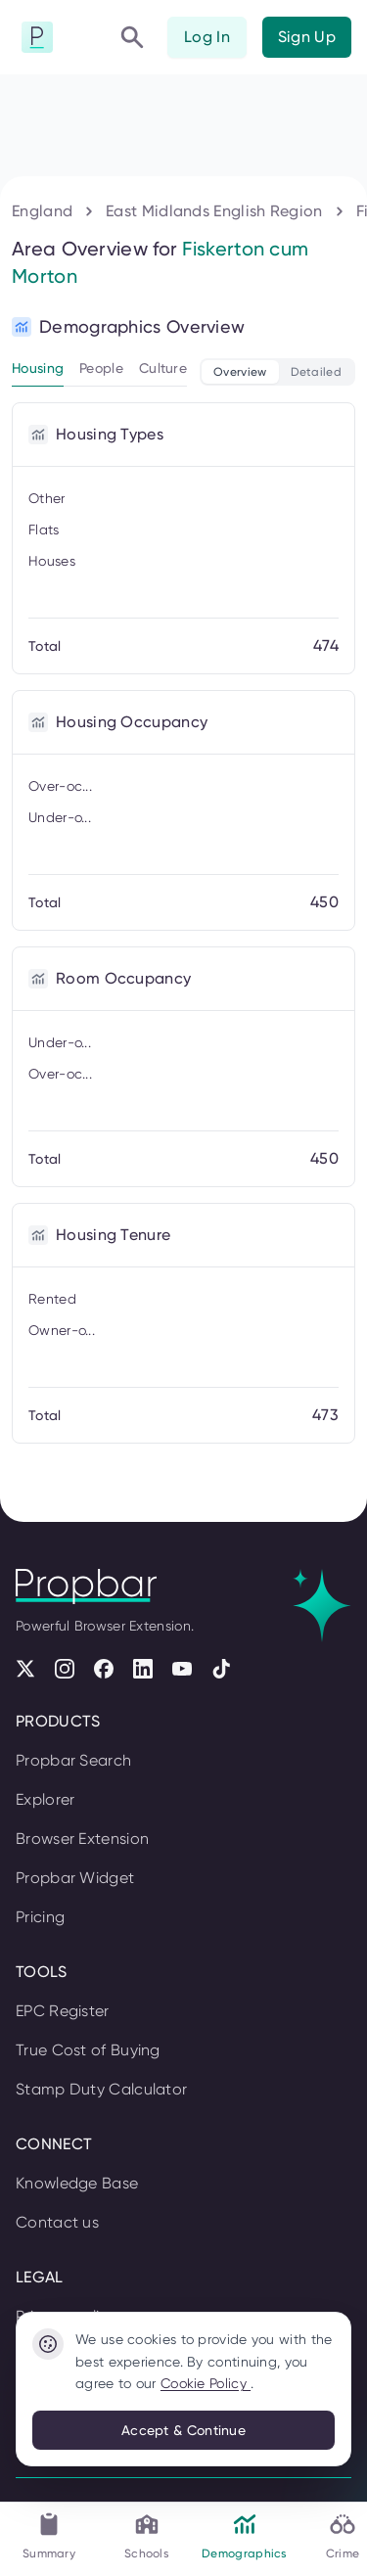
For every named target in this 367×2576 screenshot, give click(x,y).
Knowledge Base (77, 2183)
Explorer (45, 1799)
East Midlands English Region (214, 211)
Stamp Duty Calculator (101, 2089)
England (42, 211)
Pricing (40, 1917)
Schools (146, 2535)
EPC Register (63, 2010)
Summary (49, 2535)
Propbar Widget (75, 1877)
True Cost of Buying (88, 2050)
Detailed (316, 372)
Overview (239, 372)
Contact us (57, 2222)
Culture (163, 368)
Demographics (245, 2535)
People (101, 368)
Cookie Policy (206, 2383)
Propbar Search (73, 1760)
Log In (207, 36)
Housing (38, 368)
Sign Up (307, 36)
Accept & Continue (183, 2430)
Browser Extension (82, 1838)
